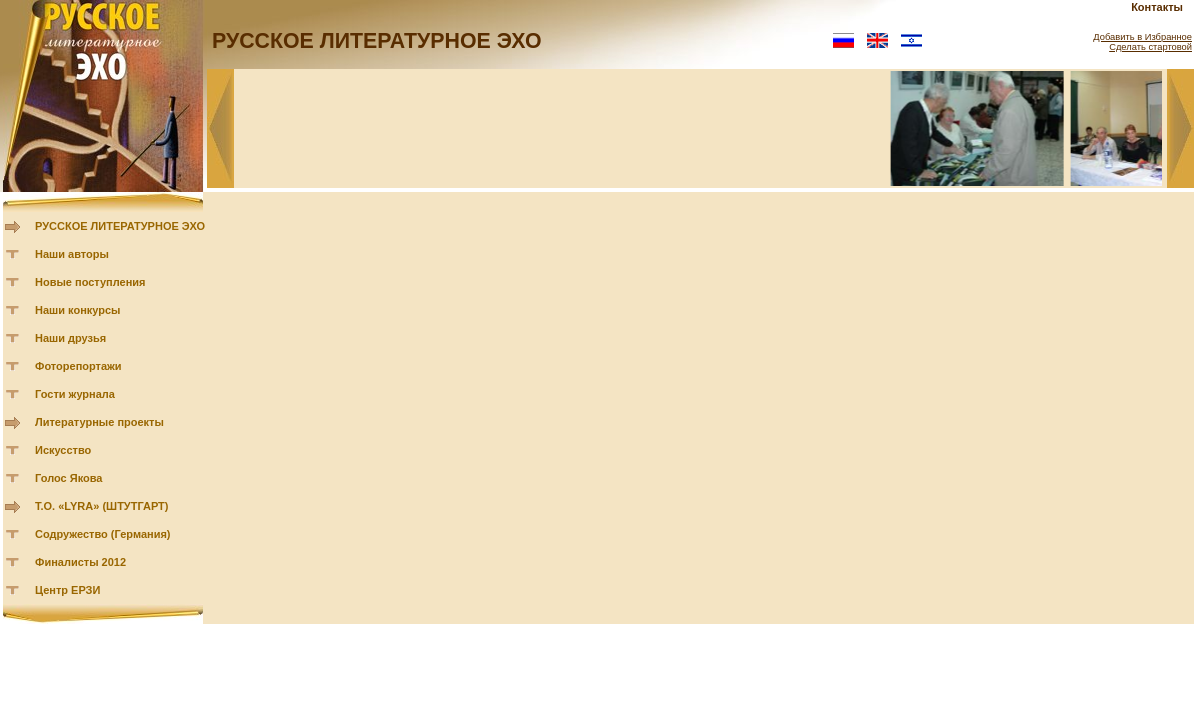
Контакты (1157, 7)
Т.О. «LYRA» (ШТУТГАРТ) (102, 506)
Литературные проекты (99, 422)
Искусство (63, 450)
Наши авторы (72, 254)
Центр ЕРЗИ (67, 590)
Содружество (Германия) (102, 534)
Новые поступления (90, 282)
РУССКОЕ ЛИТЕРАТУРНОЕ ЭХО (120, 226)
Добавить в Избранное (1142, 37)
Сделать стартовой (1150, 47)
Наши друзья (70, 338)
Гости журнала (75, 394)
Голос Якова (68, 478)
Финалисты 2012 (80, 562)
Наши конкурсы (77, 310)
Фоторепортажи (78, 366)
